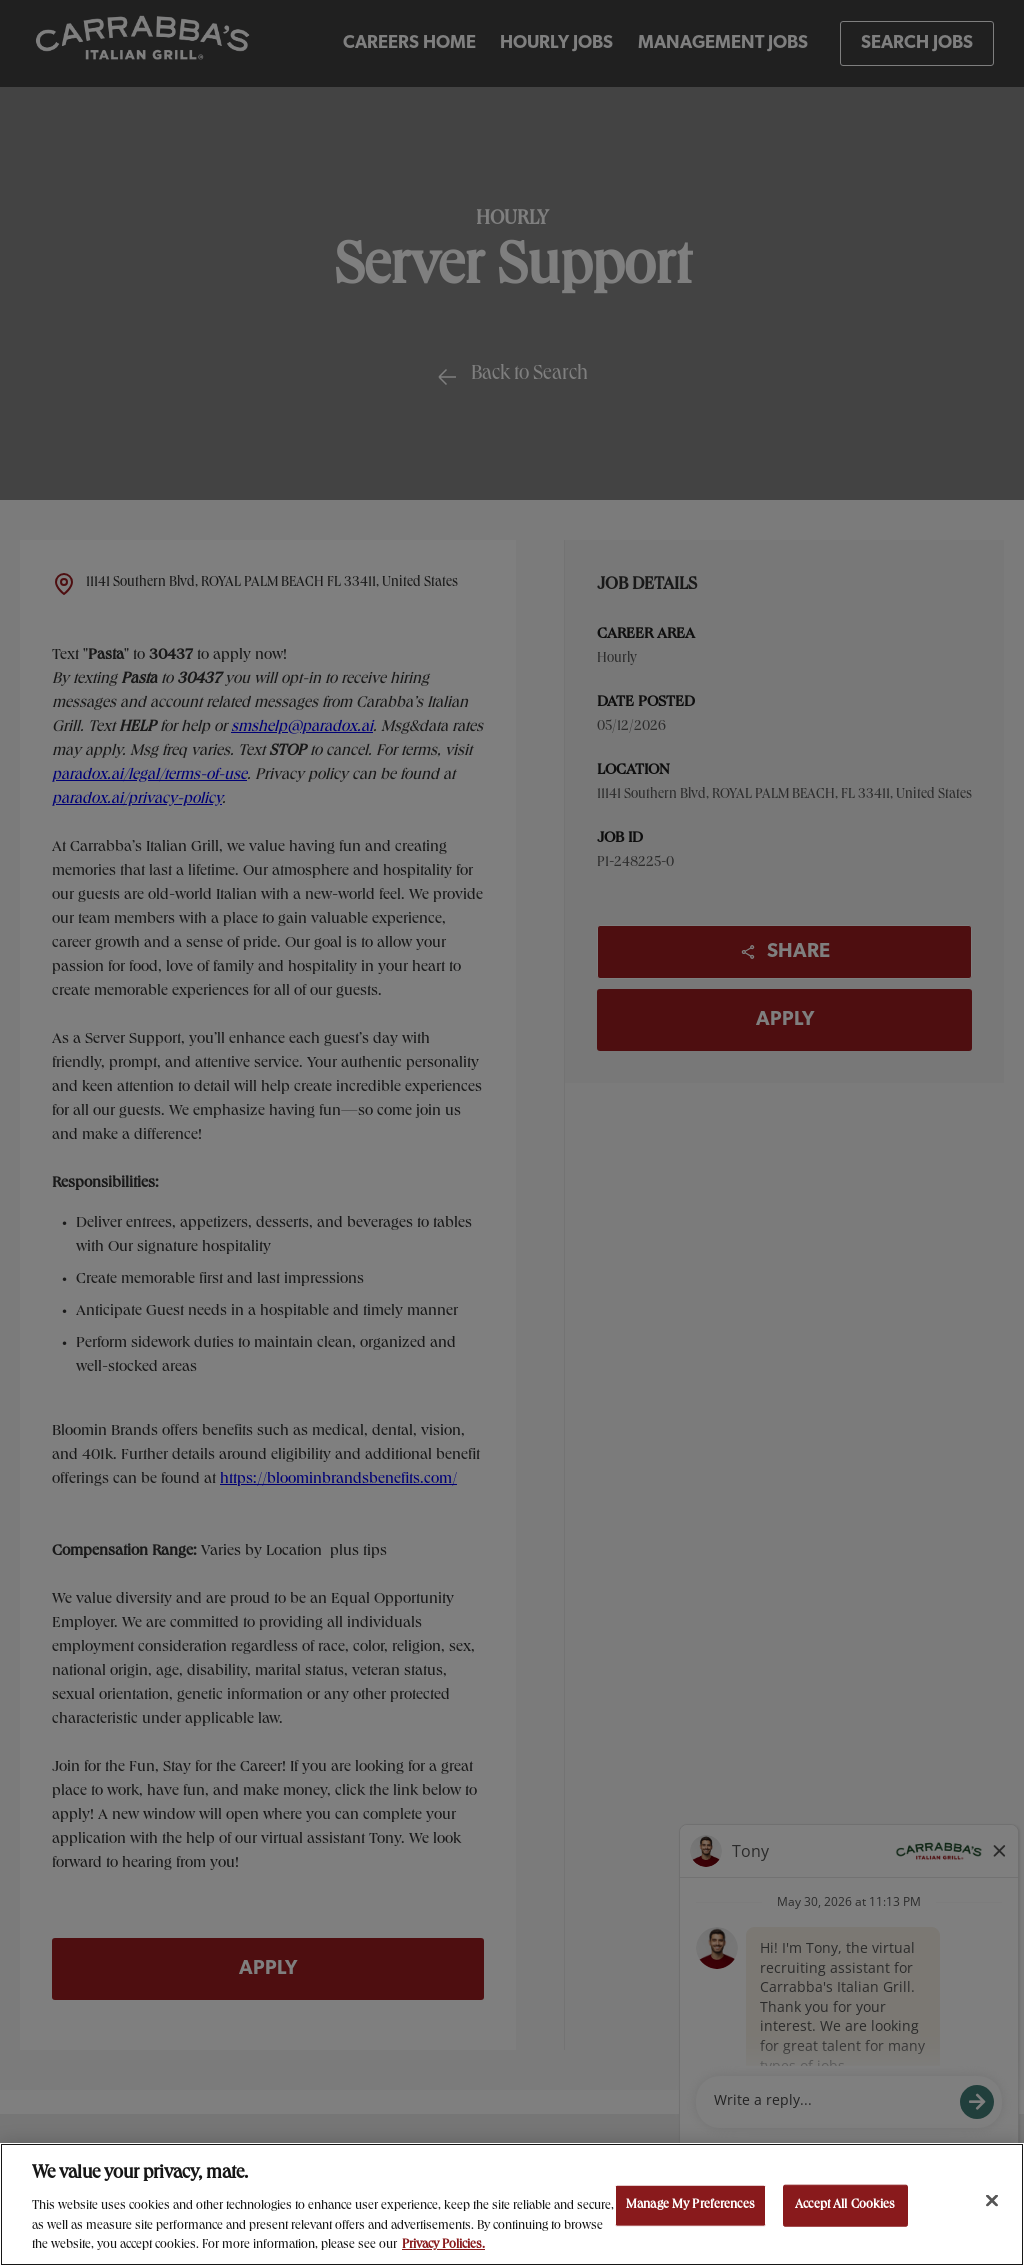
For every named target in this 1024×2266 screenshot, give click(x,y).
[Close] (992, 2201)
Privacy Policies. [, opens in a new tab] (443, 2245)
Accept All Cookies (845, 2205)
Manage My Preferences (690, 2205)
